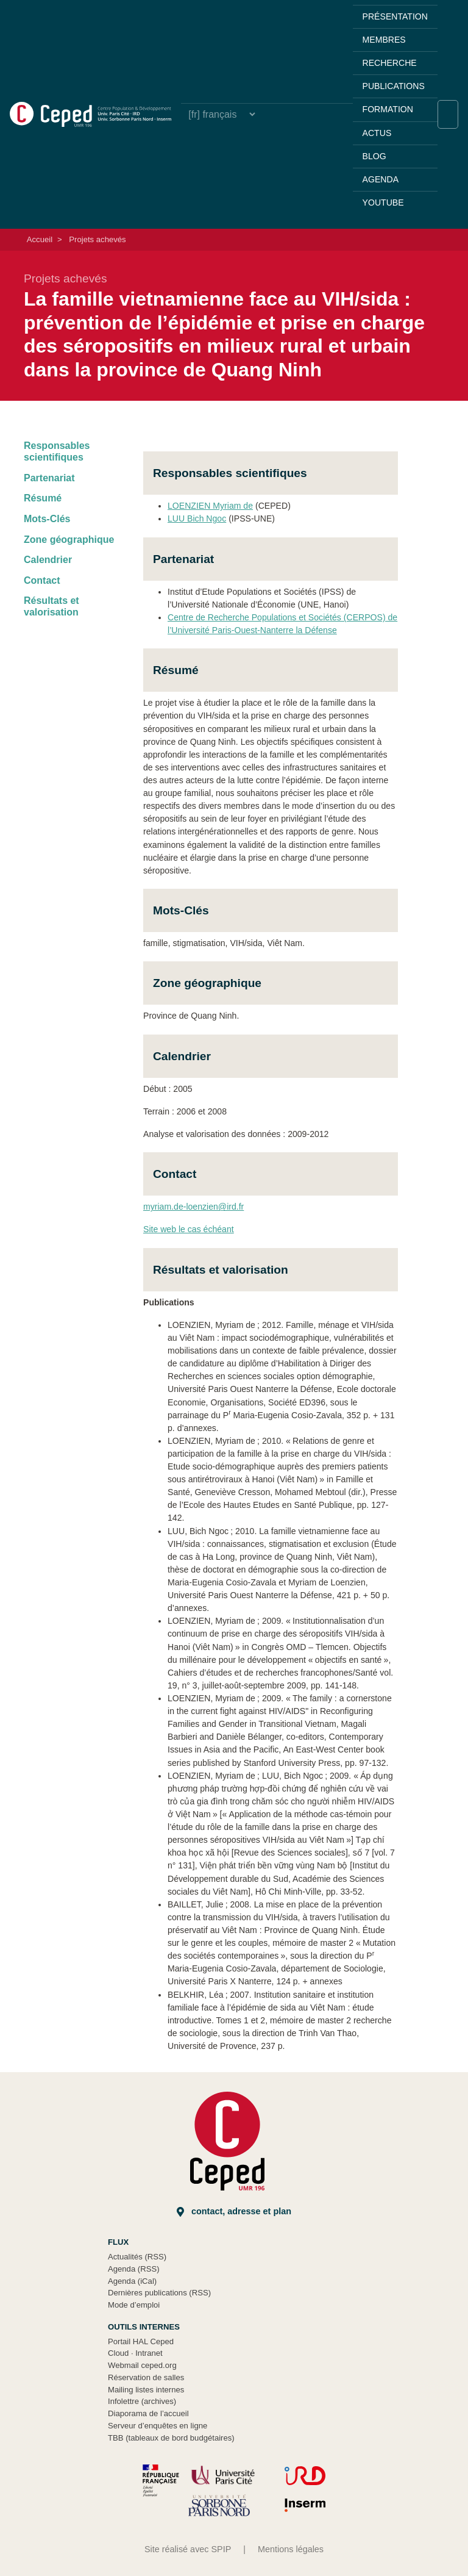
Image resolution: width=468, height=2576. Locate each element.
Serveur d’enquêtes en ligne (157, 2425)
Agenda (381, 179)
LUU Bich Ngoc (197, 518)
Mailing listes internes (146, 2389)
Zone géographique (69, 539)
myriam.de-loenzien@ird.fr (193, 1206)
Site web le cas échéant (188, 1229)
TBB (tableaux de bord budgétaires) (171, 2437)
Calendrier (48, 559)
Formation (388, 109)
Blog (374, 156)
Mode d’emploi (134, 2304)
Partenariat (49, 478)
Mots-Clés (47, 519)
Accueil (39, 239)
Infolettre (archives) (142, 2401)
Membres (384, 40)
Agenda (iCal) (132, 2281)
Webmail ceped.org (142, 2365)
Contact (42, 580)
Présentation (395, 16)
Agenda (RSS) (134, 2268)
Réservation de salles (146, 2377)
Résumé (43, 498)
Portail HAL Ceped (141, 2341)
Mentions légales (291, 2549)
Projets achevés (97, 239)
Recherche (390, 63)
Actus (377, 133)
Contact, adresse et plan (234, 2211)
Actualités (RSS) (137, 2256)
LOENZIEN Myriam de (210, 506)
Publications (394, 86)
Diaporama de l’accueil (148, 2413)
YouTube (383, 202)
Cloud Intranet (135, 2353)
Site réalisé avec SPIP (187, 2549)
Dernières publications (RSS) (159, 2292)
